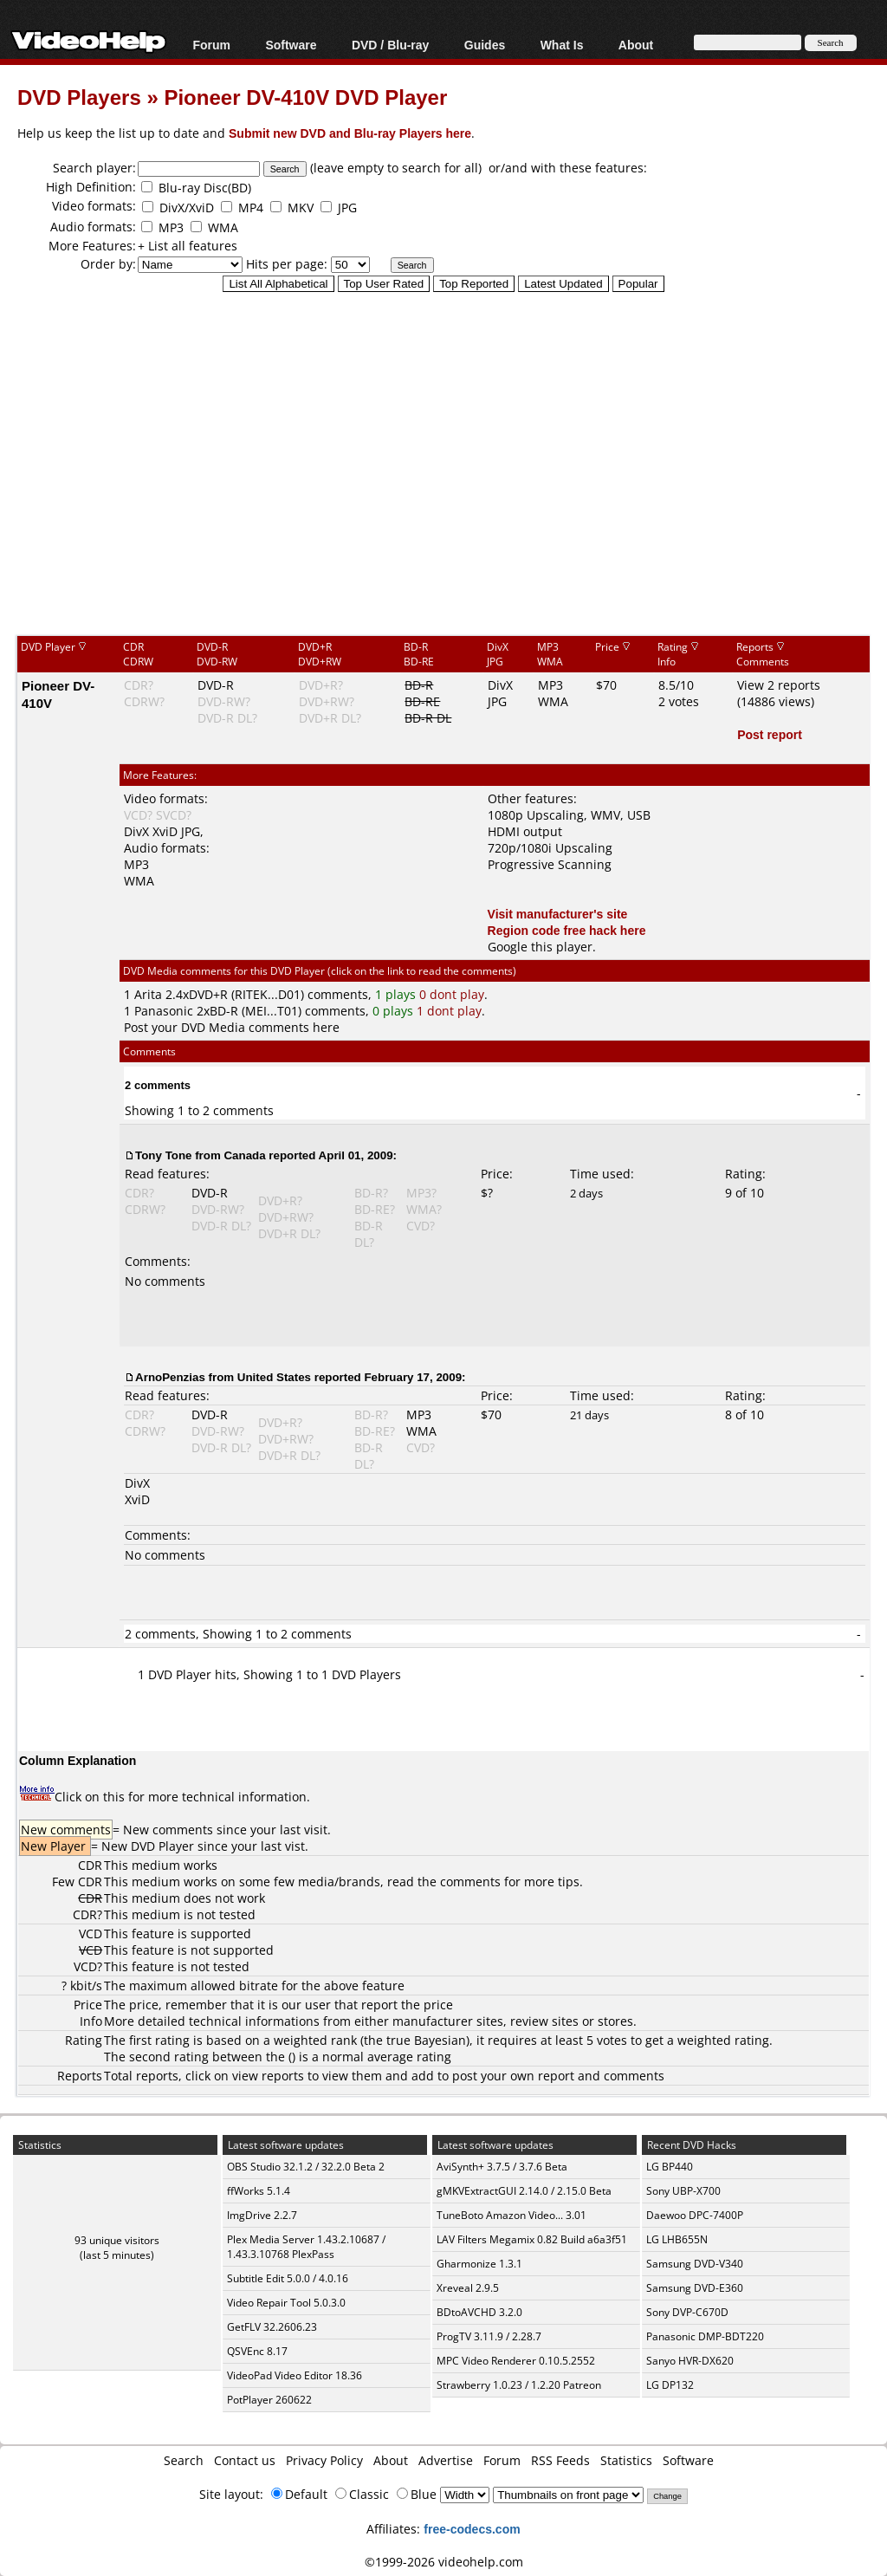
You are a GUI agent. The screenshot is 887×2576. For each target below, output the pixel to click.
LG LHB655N (677, 2239)
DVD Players (79, 96)
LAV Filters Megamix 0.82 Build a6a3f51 (532, 2239)
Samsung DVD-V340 (694, 2263)
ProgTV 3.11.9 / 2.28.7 (489, 2336)
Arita (148, 994)
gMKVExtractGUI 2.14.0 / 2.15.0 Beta (524, 2190)
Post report (769, 734)
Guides (484, 44)
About (635, 44)
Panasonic (163, 1010)
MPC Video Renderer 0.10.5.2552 (516, 2360)
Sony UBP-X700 (683, 2190)
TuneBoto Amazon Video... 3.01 (511, 2215)
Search (184, 2460)
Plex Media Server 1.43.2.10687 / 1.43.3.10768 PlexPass (306, 2246)
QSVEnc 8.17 (257, 2351)
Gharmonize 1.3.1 (479, 2263)
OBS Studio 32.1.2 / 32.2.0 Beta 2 (306, 2166)
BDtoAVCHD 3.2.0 (479, 2312)
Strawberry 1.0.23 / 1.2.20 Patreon (519, 2385)
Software (290, 44)
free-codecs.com (472, 2529)
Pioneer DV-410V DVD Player (305, 96)
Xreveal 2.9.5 (468, 2288)
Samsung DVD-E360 (694, 2288)
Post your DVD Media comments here (232, 1027)
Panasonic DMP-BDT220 (705, 2336)
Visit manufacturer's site (558, 913)
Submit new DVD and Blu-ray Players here (350, 133)
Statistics (626, 2460)
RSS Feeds (560, 2460)
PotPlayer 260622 (269, 2399)
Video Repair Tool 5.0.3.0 (286, 2302)
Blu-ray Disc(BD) (205, 187)
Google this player (540, 946)
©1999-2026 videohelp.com (444, 2561)
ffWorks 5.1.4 (258, 2190)
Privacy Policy (324, 2460)
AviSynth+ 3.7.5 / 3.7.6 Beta (502, 2166)
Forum (211, 44)
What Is (562, 44)
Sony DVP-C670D (687, 2312)
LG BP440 (669, 2166)
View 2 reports (778, 685)
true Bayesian (426, 2040)
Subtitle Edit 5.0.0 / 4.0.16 (287, 2278)
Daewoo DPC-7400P (694, 2215)
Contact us (244, 2460)
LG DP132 (670, 2385)
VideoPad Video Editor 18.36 (294, 2375)
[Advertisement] (452, 493)
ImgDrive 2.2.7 (262, 2215)
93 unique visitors (116, 2240)
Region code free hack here (567, 930)
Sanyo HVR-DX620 (690, 2360)
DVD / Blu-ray (390, 44)
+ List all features (187, 245)
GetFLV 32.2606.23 (272, 2327)
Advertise (445, 2460)
